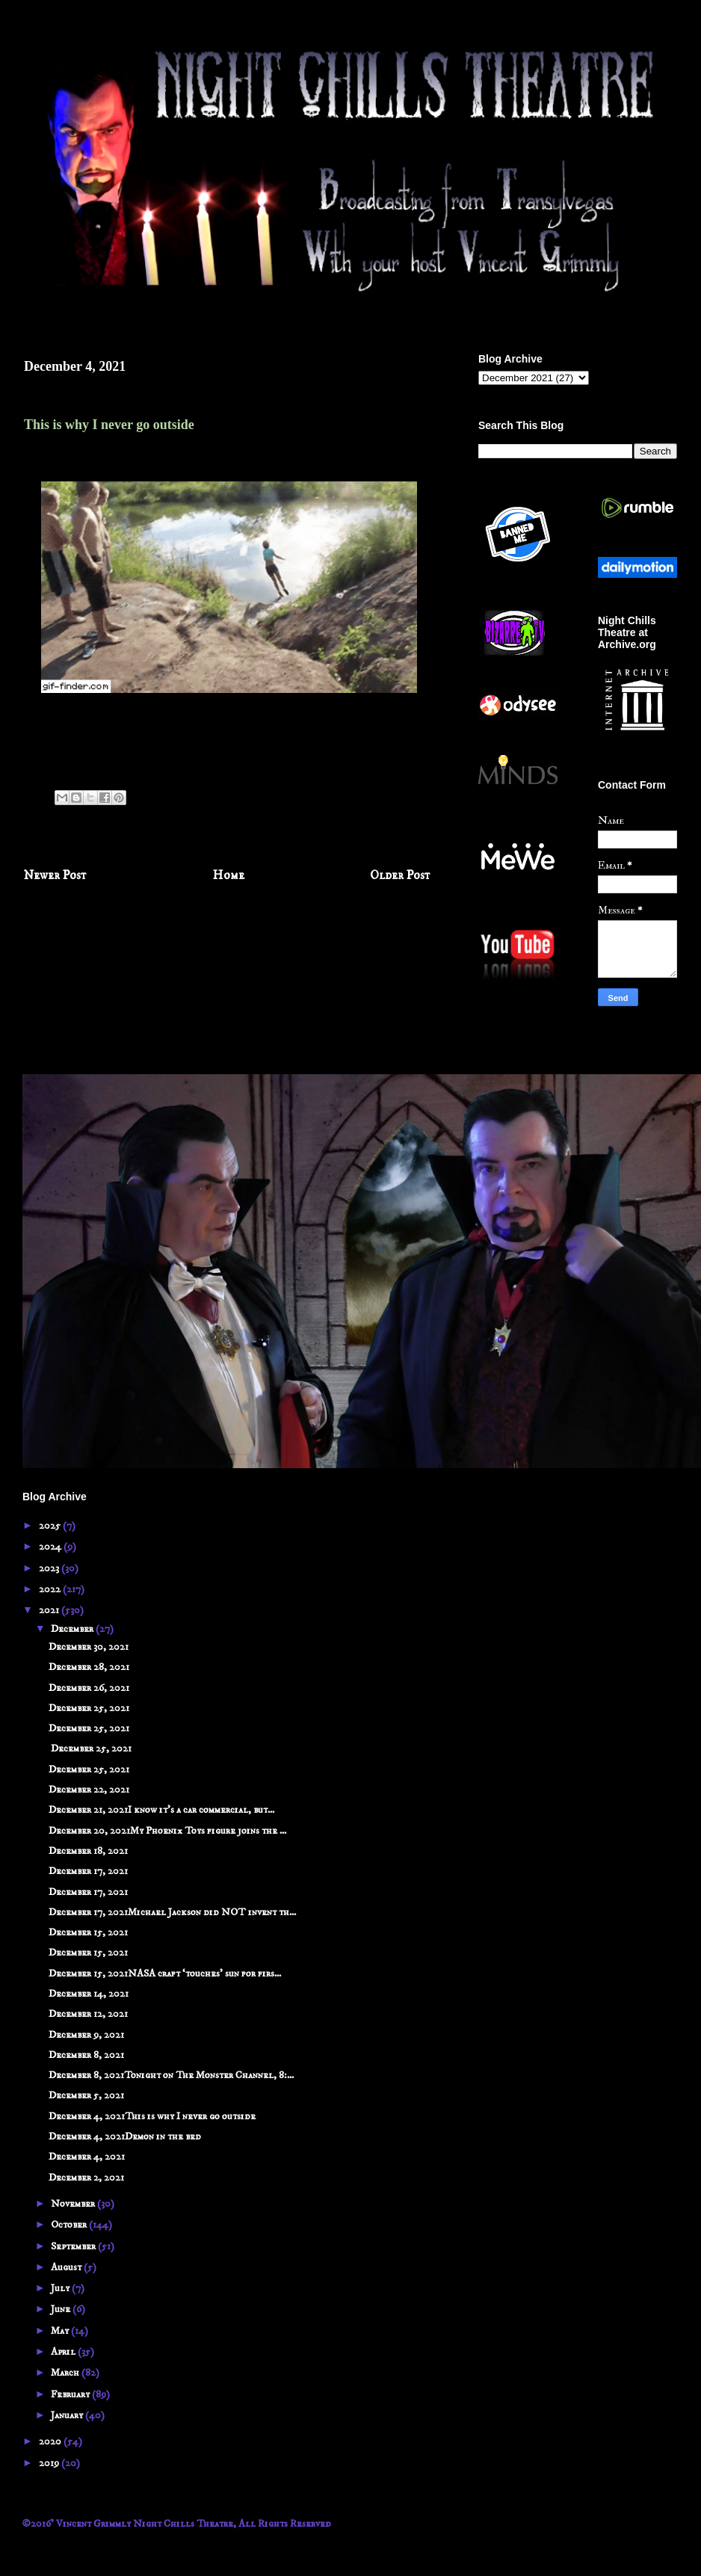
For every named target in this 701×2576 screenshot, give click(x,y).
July (61, 2288)
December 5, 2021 (86, 2095)
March (66, 2372)
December (73, 1629)
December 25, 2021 (89, 1708)
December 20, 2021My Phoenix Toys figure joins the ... (167, 1830)
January (68, 2415)
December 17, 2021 (88, 1871)
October (70, 2224)
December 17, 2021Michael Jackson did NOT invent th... (172, 1912)
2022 (51, 1589)
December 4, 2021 (87, 2156)
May (61, 2331)
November (74, 2203)
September (74, 2246)
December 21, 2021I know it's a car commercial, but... (161, 1810)
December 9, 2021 (86, 2035)
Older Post (400, 876)
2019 (50, 2463)
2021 (50, 1610)
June (61, 2309)
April (64, 2351)
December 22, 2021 (89, 1789)
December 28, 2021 (89, 1667)
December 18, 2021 (88, 1851)
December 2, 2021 (86, 2177)
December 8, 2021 (86, 2055)
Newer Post (55, 876)
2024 (51, 1546)
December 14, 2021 (89, 1993)
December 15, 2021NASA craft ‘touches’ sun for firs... (165, 1973)
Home (228, 876)
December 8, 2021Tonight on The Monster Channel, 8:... (171, 2075)
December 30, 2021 (89, 1647)
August (67, 2267)
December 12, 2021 (88, 2014)
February (71, 2394)
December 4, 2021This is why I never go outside (152, 2116)
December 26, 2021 (89, 1688)
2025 (51, 1525)
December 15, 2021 (88, 1932)
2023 (50, 1568)
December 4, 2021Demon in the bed (125, 2136)
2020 (51, 2441)
